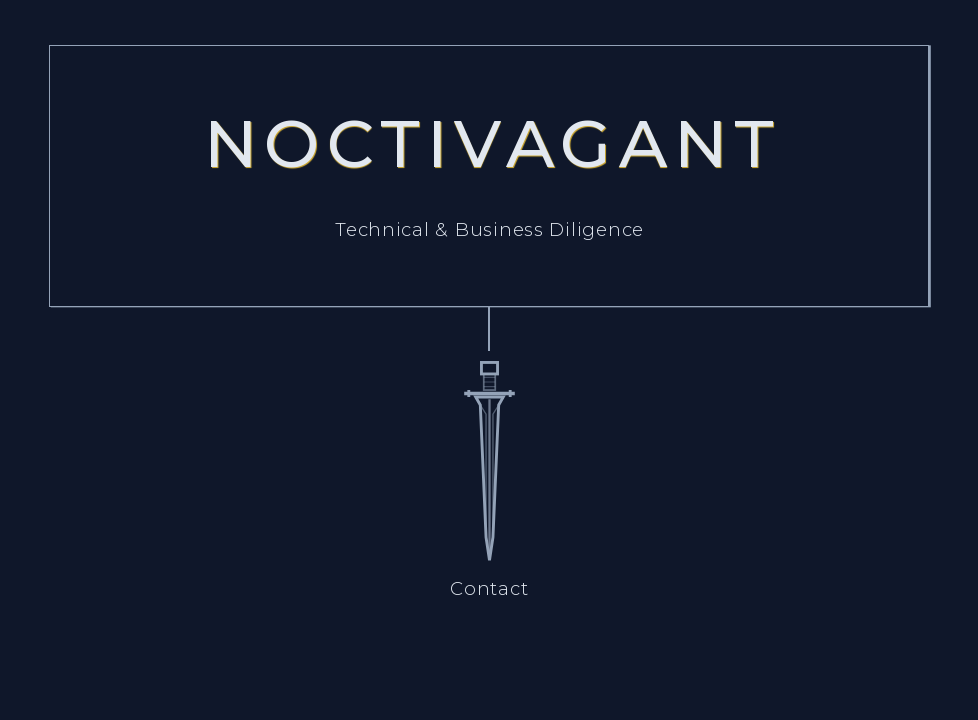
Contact (489, 588)
